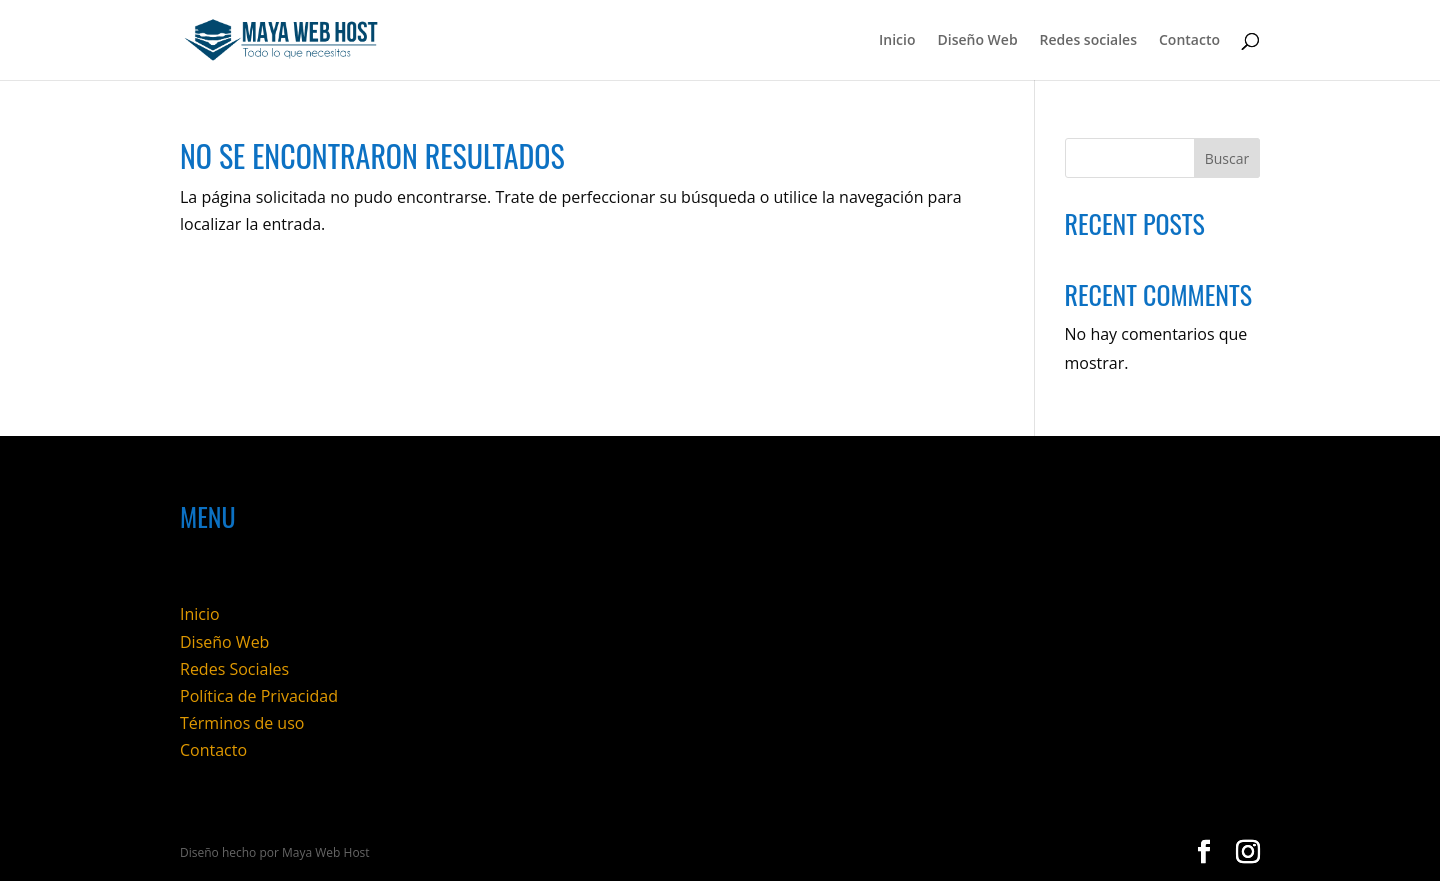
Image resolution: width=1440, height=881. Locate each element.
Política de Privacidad (259, 696)
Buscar (1227, 158)
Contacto (1189, 41)
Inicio (897, 41)
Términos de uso (242, 723)
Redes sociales (1088, 41)
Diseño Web (977, 41)
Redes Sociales (234, 669)
